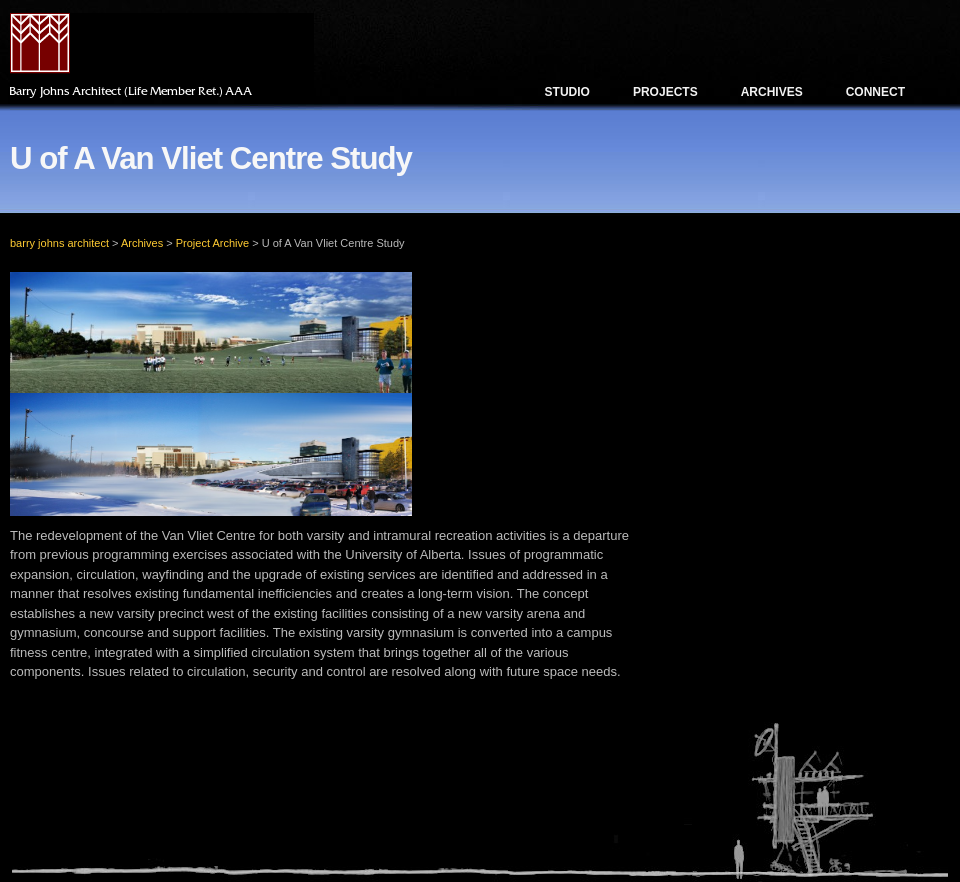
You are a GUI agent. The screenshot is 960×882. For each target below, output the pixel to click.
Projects (665, 92)
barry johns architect (59, 243)
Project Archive (212, 243)
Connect (875, 92)
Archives (772, 92)
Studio (567, 92)
